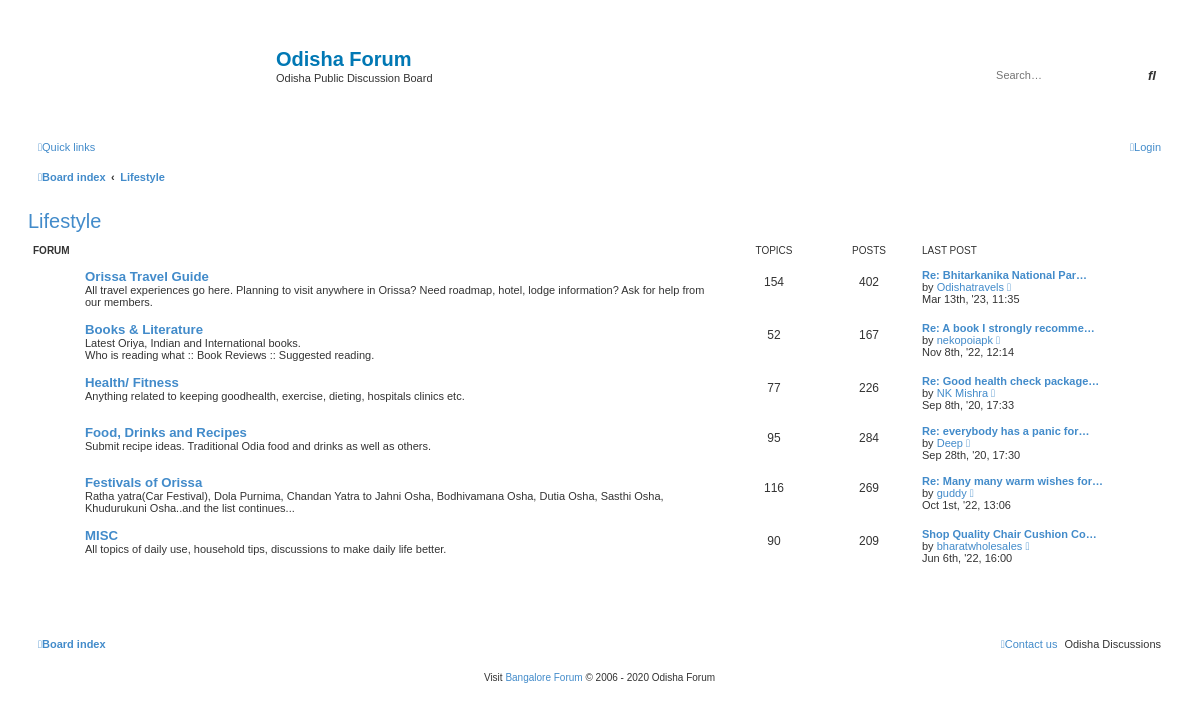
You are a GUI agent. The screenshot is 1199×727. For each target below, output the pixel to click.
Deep (950, 443)
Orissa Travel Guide (147, 276)
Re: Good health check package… (1010, 381)
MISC (101, 535)
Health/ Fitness (132, 382)
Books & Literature (144, 329)
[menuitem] (1145, 147)
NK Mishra (962, 393)
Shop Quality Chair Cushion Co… (1009, 534)
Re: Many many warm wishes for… (1012, 481)
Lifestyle (64, 221)
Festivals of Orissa (143, 482)
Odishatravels (970, 287)
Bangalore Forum (543, 677)
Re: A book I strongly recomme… (1008, 328)
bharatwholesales (980, 546)
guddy (952, 493)
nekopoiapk (965, 340)
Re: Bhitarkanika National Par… (1004, 275)
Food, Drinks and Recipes (166, 432)
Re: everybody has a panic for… (1006, 431)
